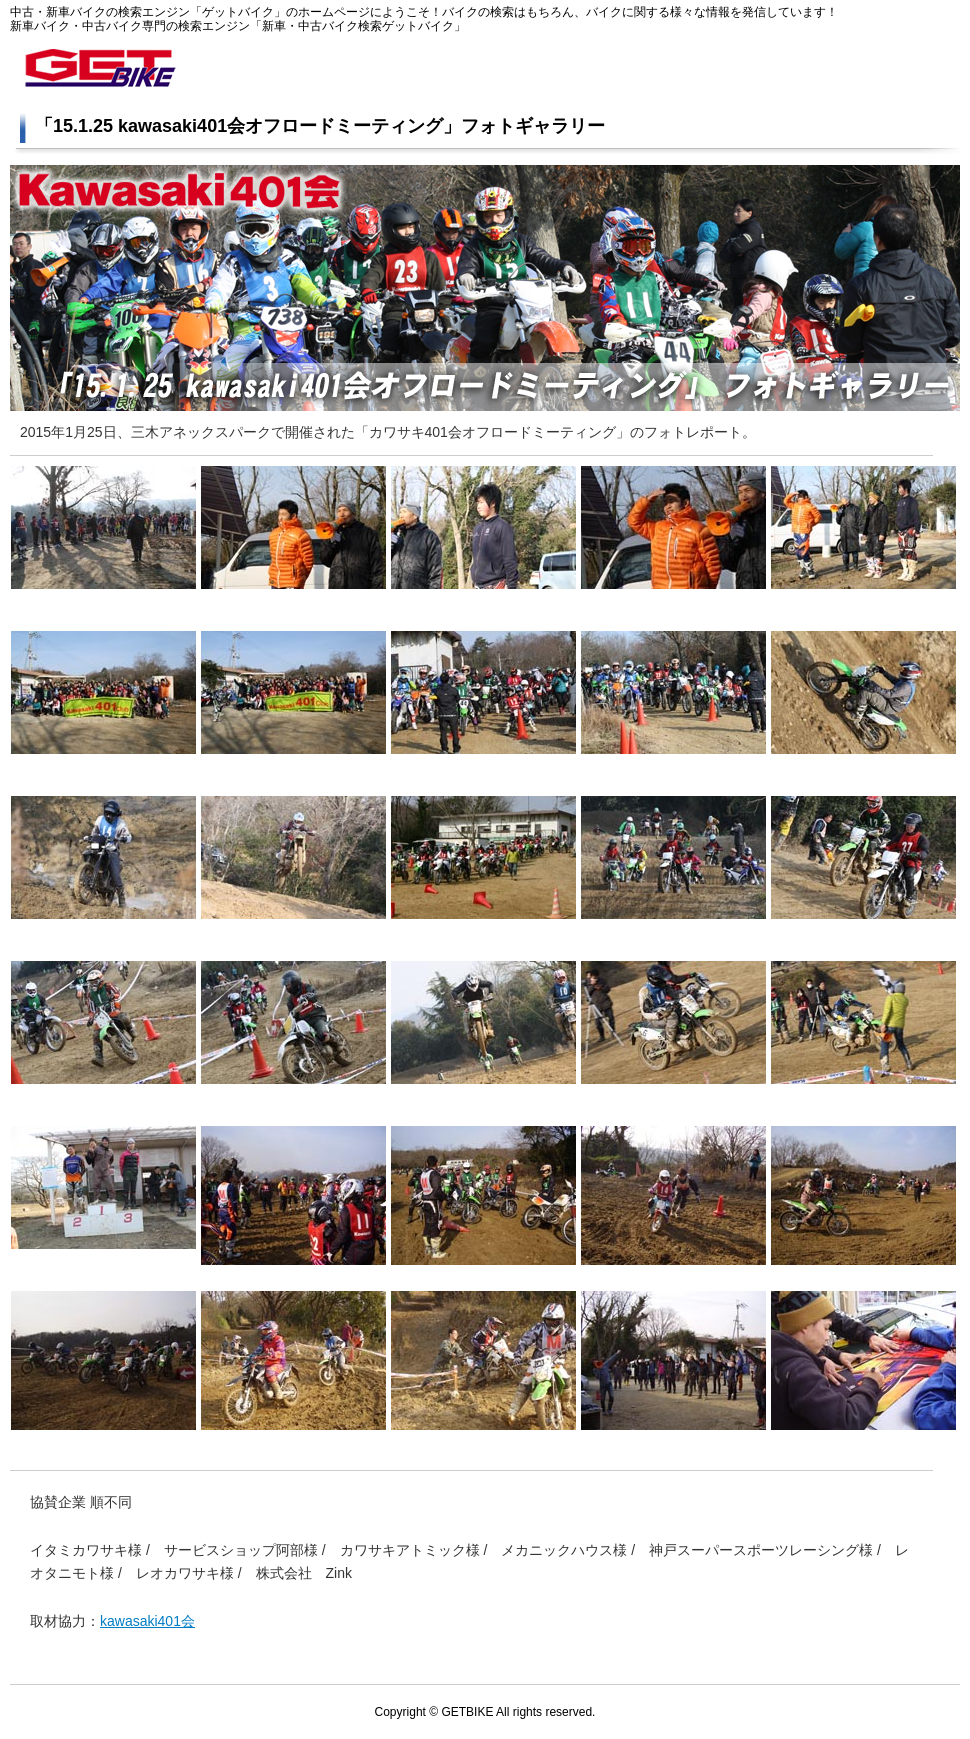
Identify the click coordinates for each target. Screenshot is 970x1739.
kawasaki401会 (147, 1621)
